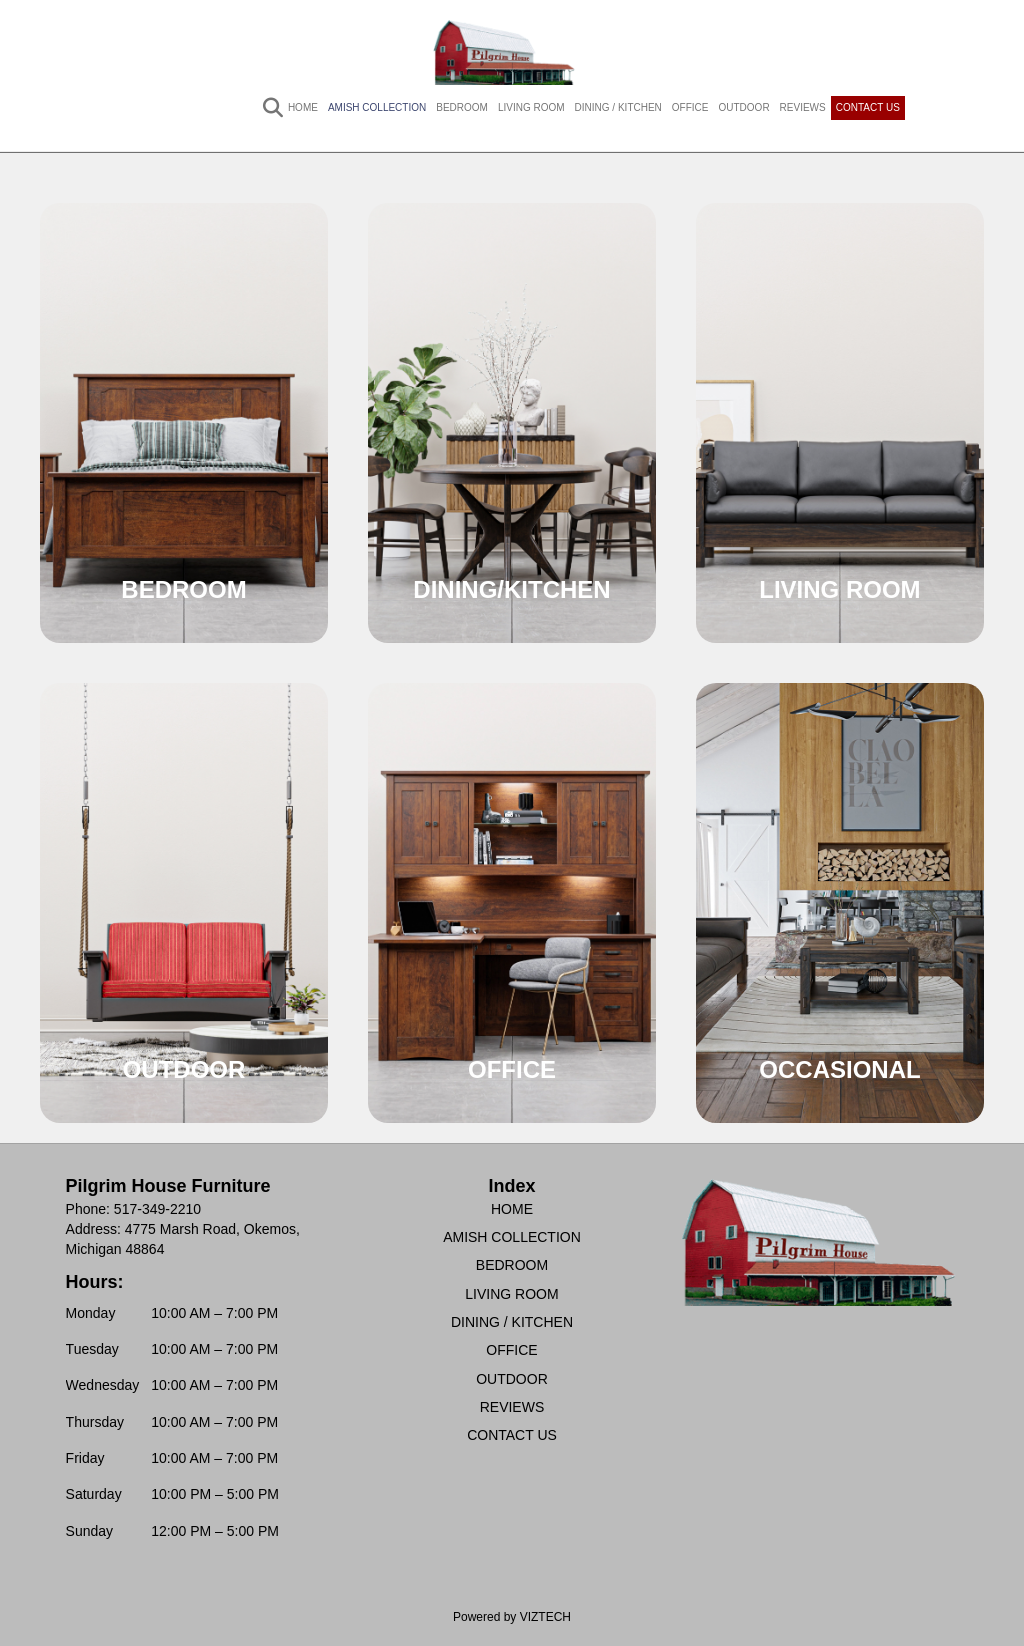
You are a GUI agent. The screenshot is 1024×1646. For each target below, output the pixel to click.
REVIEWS (803, 107)
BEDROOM (462, 107)
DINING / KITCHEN (618, 107)
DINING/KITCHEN (511, 589)
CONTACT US (868, 107)
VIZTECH (545, 1617)
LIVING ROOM (531, 107)
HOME (303, 107)
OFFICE (690, 107)
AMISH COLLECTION (377, 107)
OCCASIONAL (839, 1069)
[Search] (263, 108)
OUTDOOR (744, 107)
